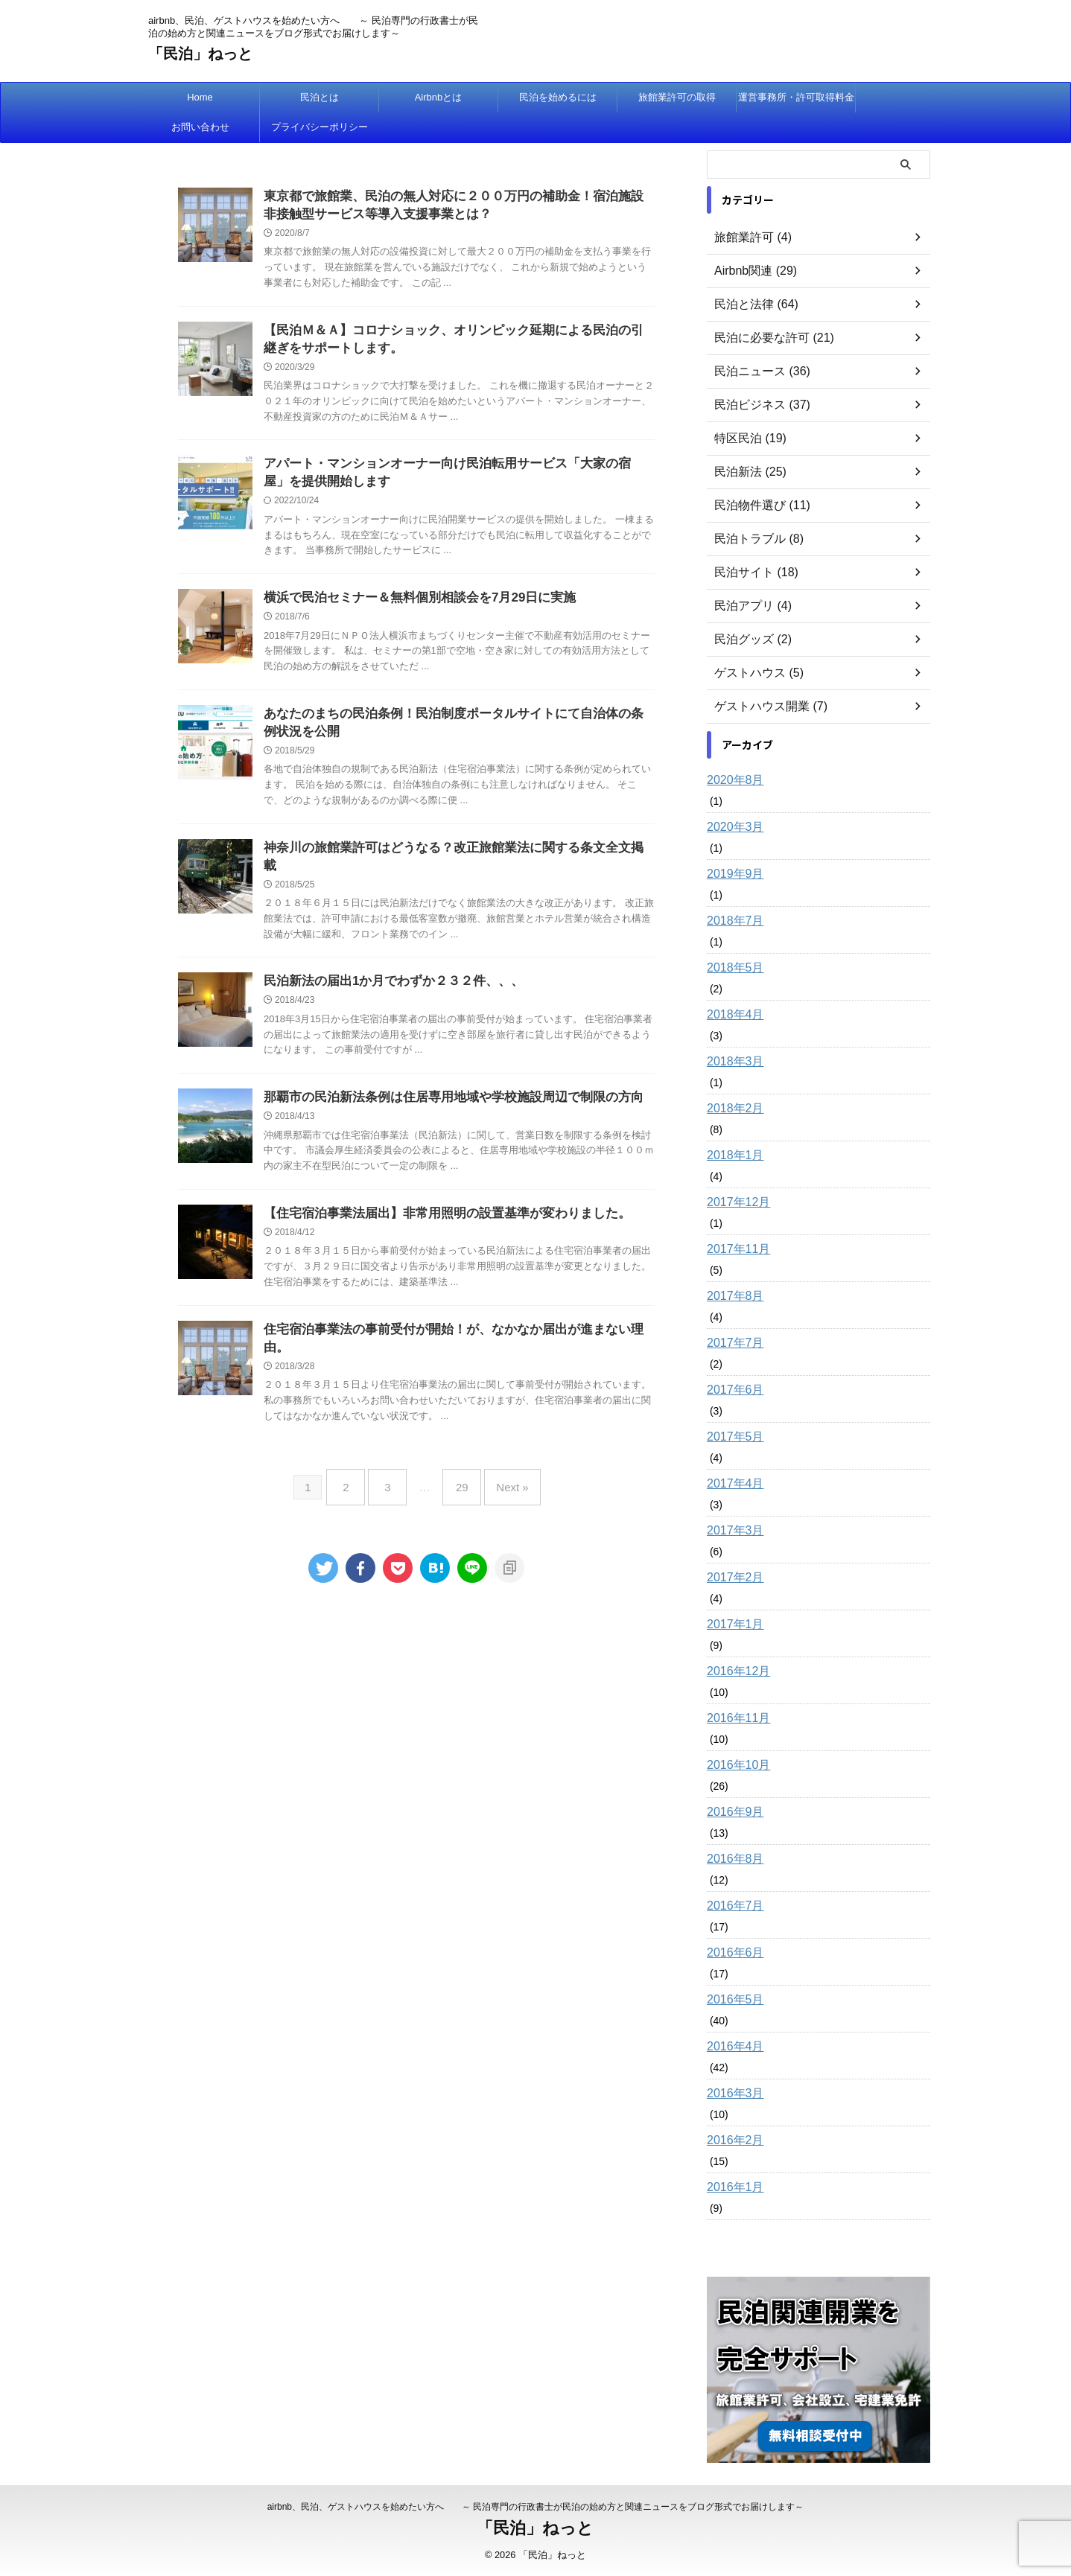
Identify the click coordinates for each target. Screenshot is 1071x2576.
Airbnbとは (439, 97)
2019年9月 (732, 874)
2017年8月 (732, 1296)
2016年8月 (732, 1859)
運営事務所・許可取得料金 (796, 97)
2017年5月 (732, 1437)
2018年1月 (732, 1155)
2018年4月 (732, 1015)
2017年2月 (732, 1578)
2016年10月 (735, 1765)
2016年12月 (735, 1671)
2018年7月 (732, 921)
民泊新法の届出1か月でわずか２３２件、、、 (386, 978)
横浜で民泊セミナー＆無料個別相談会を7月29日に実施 (411, 607)
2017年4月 (732, 1484)
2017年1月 (732, 1624)
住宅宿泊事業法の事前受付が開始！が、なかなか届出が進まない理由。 (454, 1331)
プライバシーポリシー (319, 127)
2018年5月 (732, 968)
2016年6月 (732, 1953)
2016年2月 (732, 2140)
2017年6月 (732, 1390)
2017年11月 (735, 1249)
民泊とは (319, 97)
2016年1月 (732, 2187)
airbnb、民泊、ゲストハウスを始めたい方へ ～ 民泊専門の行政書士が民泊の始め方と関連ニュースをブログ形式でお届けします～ (535, 2507)
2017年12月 (735, 1202)
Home (200, 97)
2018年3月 (732, 1062)
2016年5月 (732, 2000)
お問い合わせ (200, 127)
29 (458, 1466)
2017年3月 (732, 1531)
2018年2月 (732, 1109)
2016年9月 (732, 1812)
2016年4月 (732, 2047)
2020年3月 (732, 827)
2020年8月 (732, 780)
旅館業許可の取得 (677, 97)
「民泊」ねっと (200, 53)
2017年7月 (732, 1343)
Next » (501, 1466)
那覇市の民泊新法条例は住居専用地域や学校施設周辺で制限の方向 (442, 1096)
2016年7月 (732, 1906)
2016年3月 (732, 2094)
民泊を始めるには (558, 97)
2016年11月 (735, 1718)
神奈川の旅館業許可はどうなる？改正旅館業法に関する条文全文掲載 (448, 861)
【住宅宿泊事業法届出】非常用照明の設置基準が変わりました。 (436, 1214)
